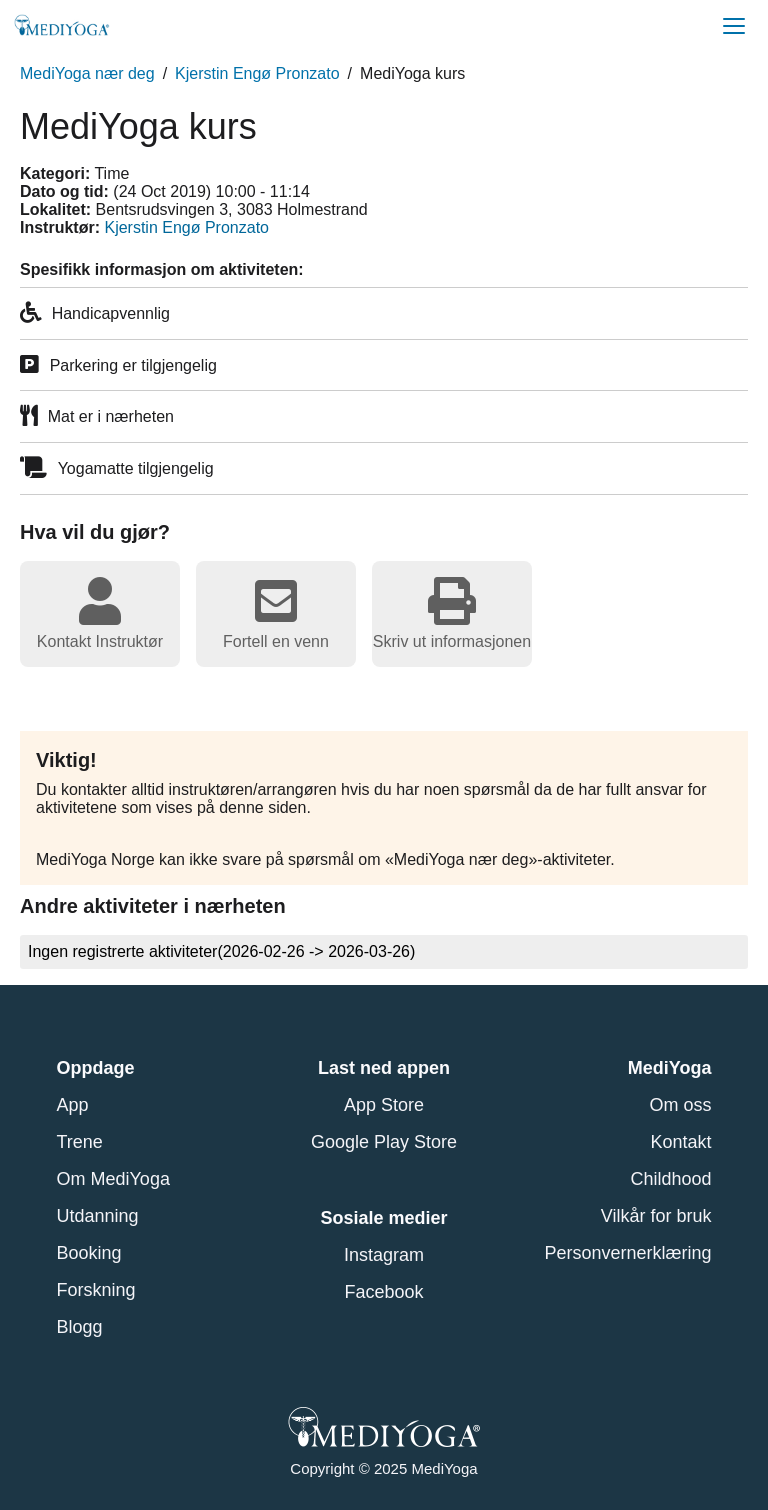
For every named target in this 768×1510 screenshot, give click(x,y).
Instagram (384, 1255)
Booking (89, 1253)
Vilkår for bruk (656, 1216)
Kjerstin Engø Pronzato (257, 73)
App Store (384, 1105)
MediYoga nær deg (87, 73)
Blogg (80, 1327)
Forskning (96, 1290)
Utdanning (98, 1216)
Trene (80, 1142)
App (73, 1105)
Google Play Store (384, 1142)
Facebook (383, 1292)
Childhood (670, 1179)
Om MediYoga (113, 1179)
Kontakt (680, 1142)
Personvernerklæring (627, 1253)
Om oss (680, 1105)
